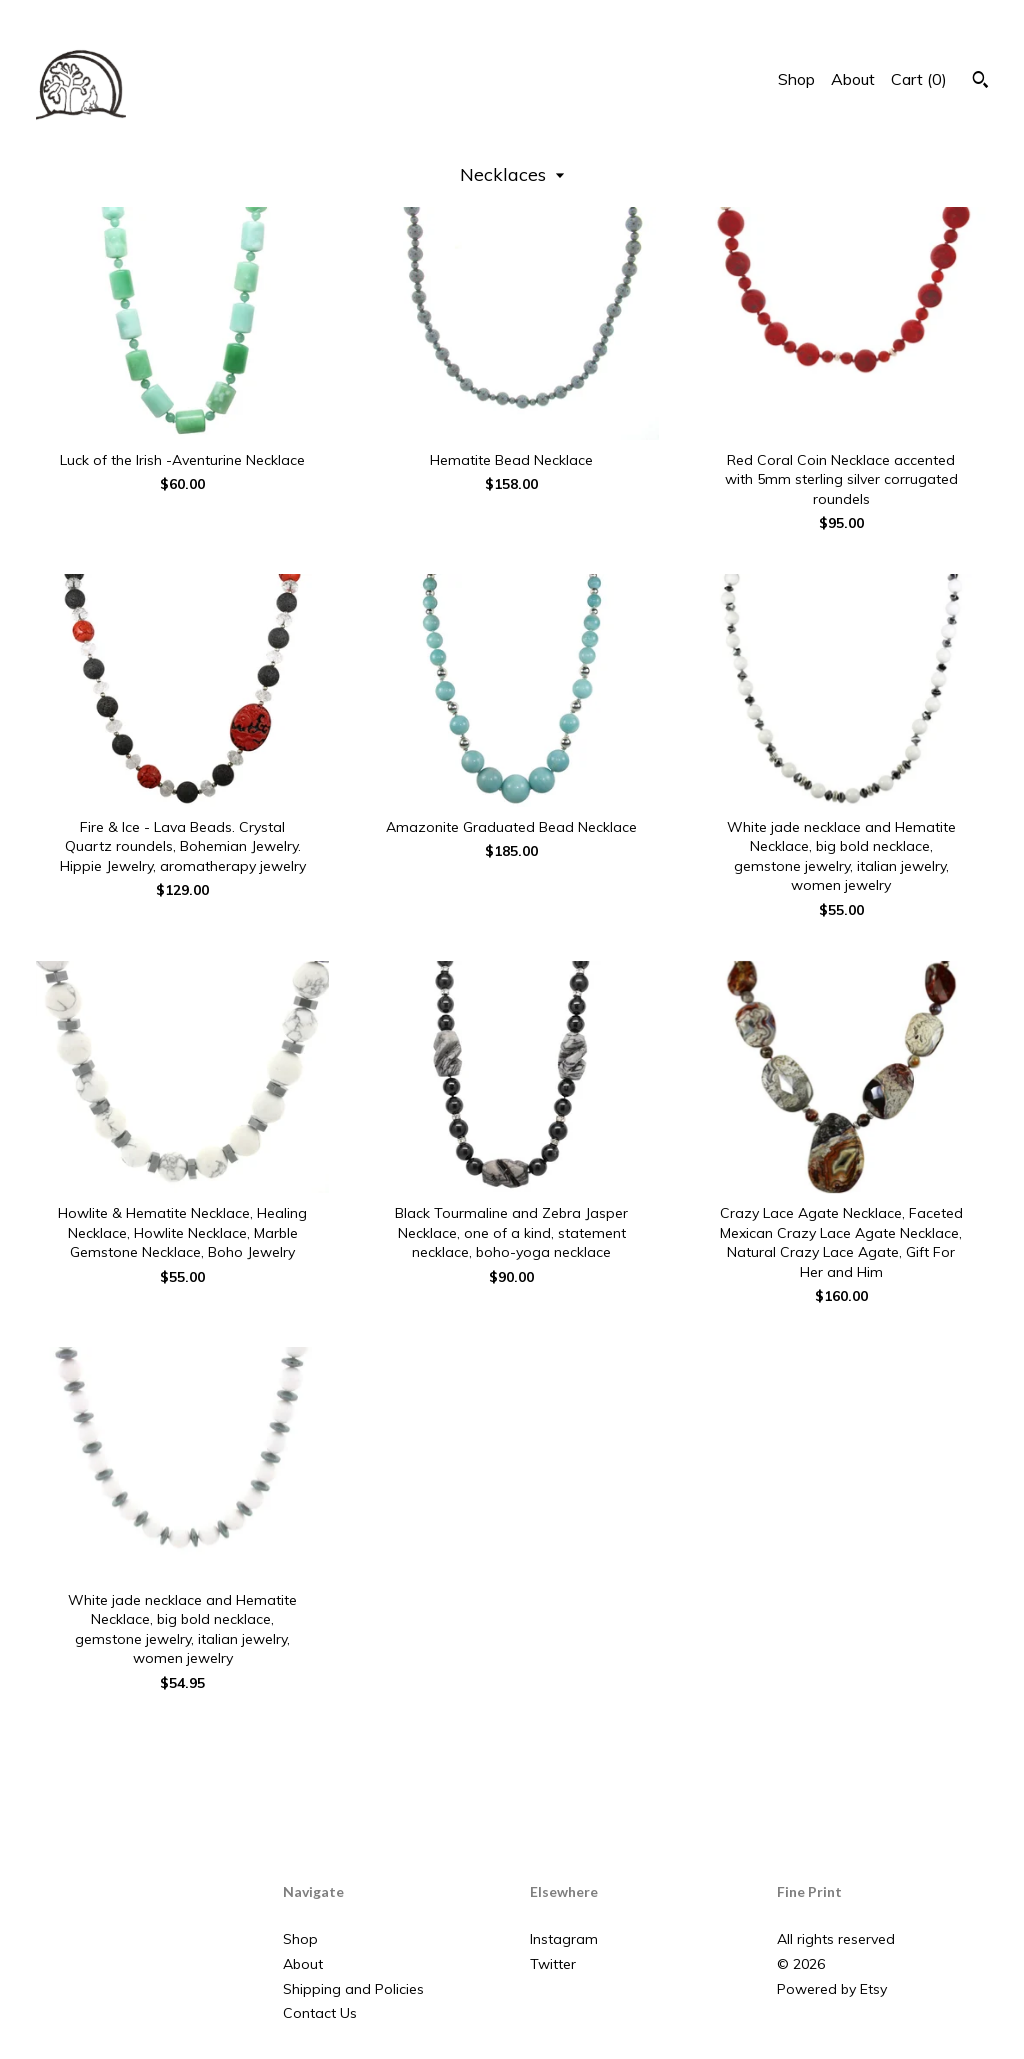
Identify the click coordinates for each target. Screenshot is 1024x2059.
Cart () (919, 79)
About (853, 79)
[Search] (980, 82)
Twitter (553, 1964)
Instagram (564, 1939)
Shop (796, 79)
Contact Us (320, 2013)
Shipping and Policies (353, 1989)
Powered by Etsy (832, 1989)
